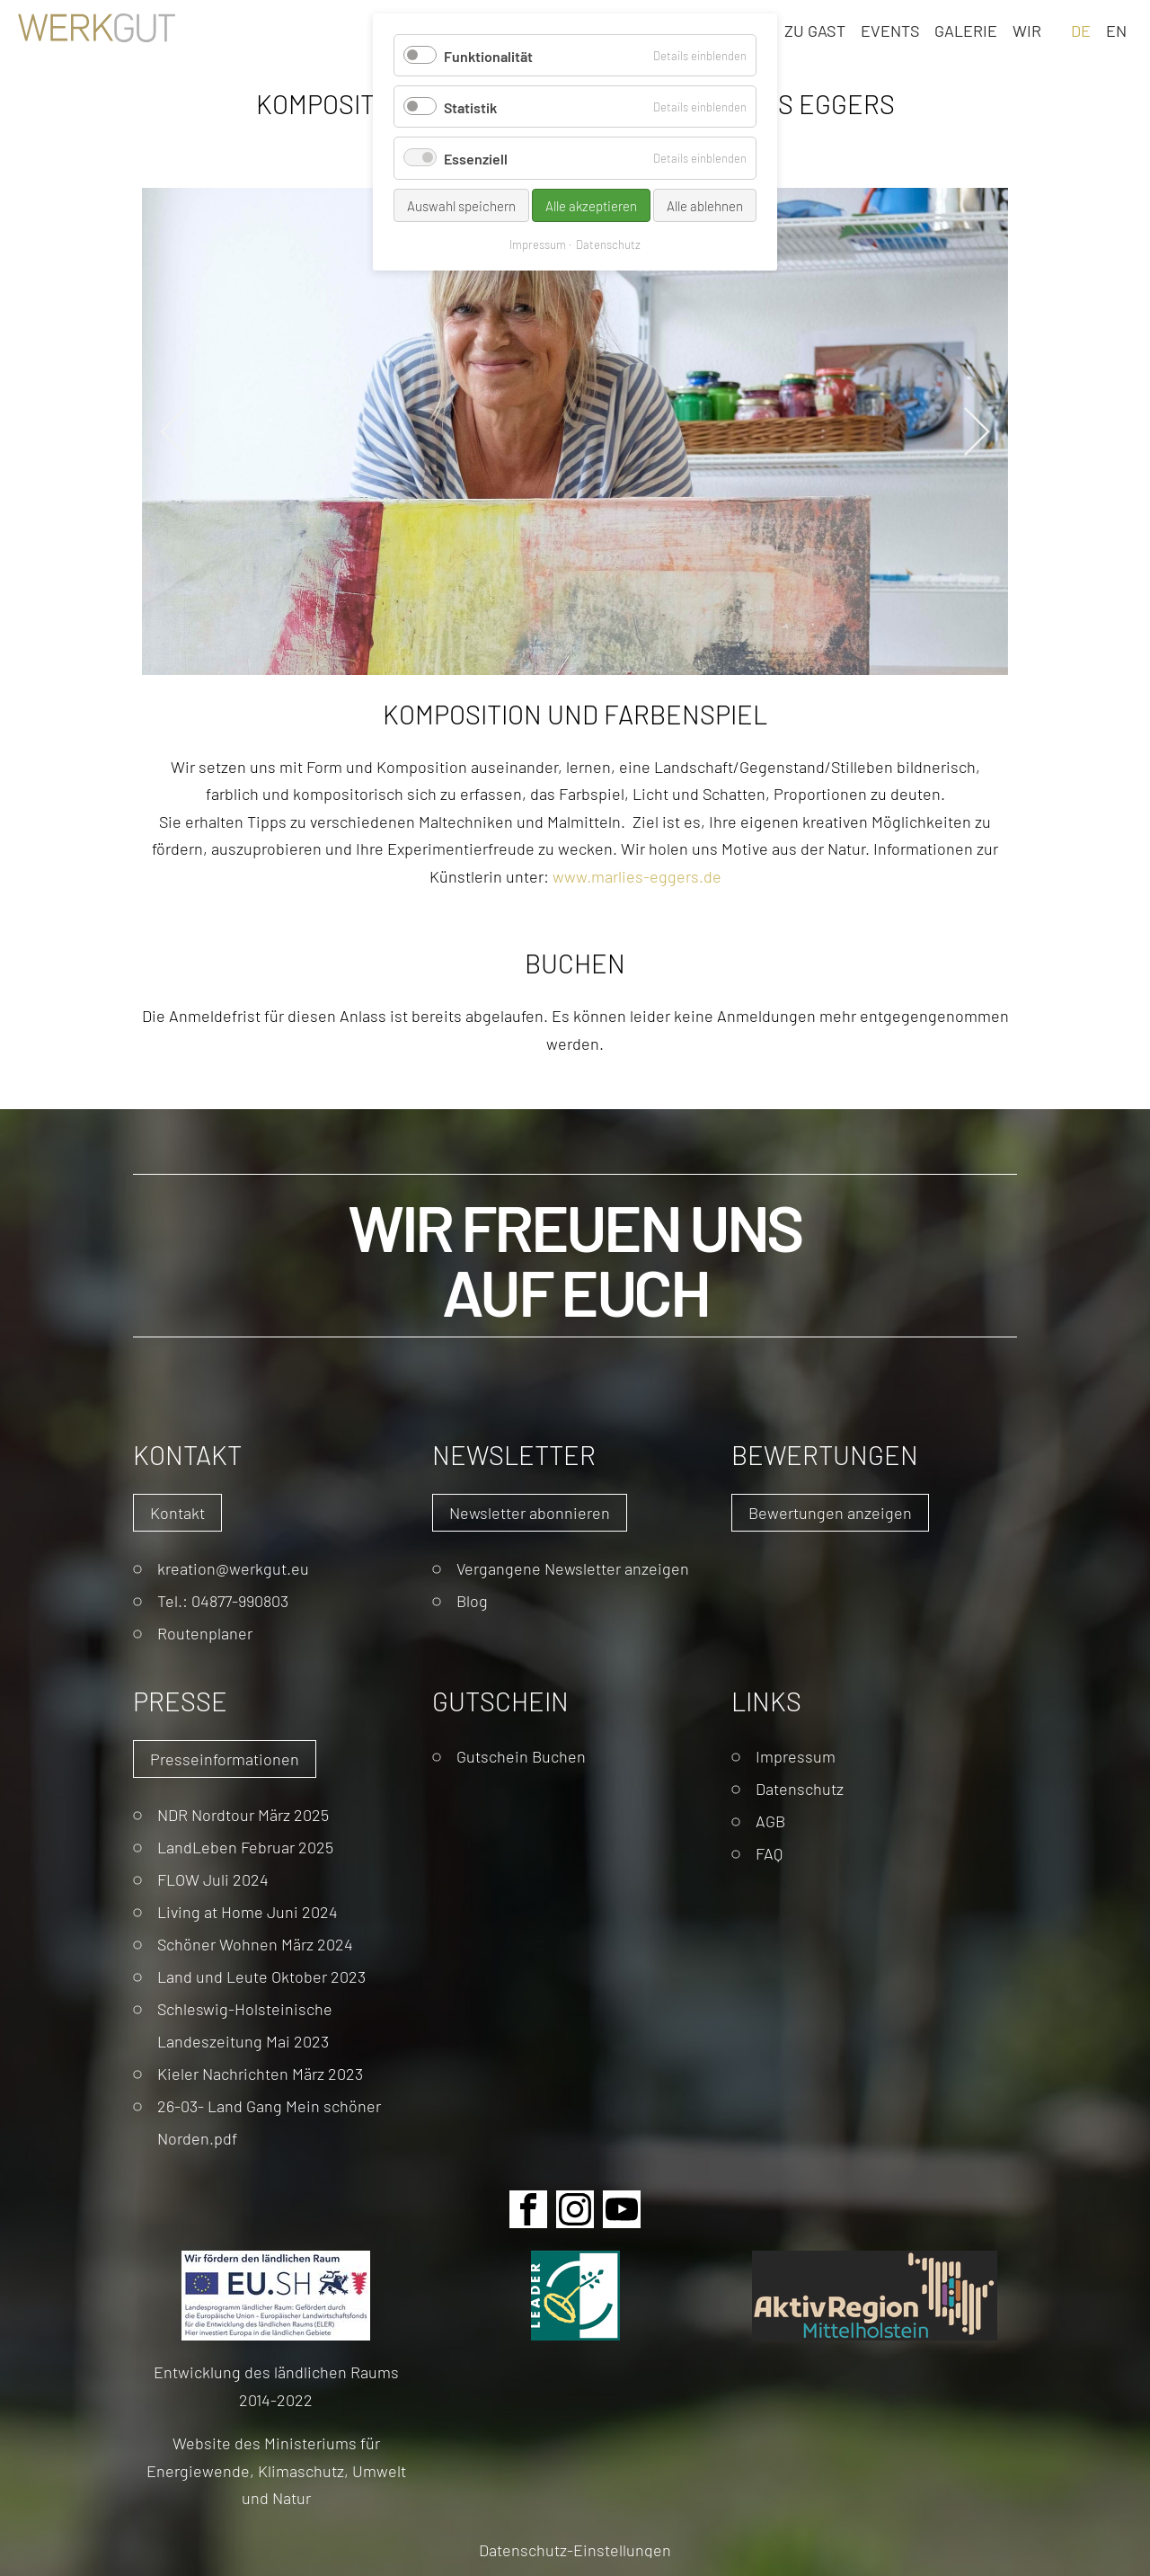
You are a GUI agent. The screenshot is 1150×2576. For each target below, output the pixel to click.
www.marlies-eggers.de (637, 876)
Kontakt (177, 1512)
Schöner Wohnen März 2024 (255, 1943)
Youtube (622, 2209)
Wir (1027, 29)
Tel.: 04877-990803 (222, 1600)
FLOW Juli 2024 (213, 1879)
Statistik (470, 106)
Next (976, 431)
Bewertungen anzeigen (830, 1512)
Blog (472, 1600)
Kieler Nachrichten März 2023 (260, 2073)
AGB (770, 1820)
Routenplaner (204, 1632)
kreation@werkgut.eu (233, 1568)
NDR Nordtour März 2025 (243, 1814)
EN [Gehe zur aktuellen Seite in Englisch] (1116, 29)
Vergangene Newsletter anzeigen (572, 1568)
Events (890, 29)
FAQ (769, 1853)
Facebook (528, 2209)
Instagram (575, 2209)
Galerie (965, 29)
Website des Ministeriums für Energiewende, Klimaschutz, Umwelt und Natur (276, 2470)
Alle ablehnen (705, 205)
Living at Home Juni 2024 (247, 1911)
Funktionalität (488, 55)
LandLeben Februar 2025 (245, 1846)
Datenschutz (800, 1788)
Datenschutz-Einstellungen (575, 2549)
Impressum (796, 1755)
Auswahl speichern (461, 205)
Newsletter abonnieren (529, 1512)
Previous (173, 431)
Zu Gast (814, 29)
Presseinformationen (224, 1758)
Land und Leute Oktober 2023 (261, 1976)
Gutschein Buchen (521, 1755)
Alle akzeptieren (591, 205)
